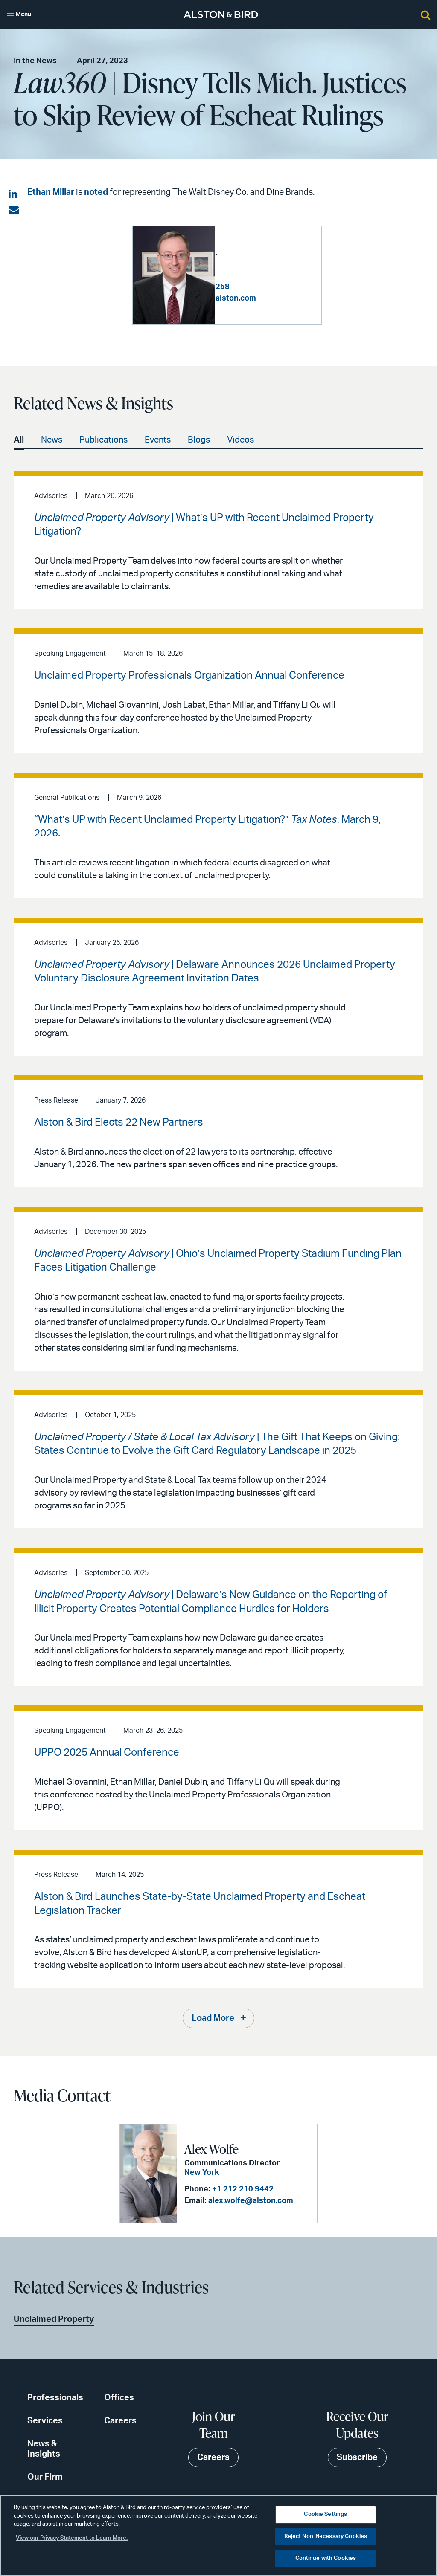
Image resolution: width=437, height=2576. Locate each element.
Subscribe (357, 2457)
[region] (218, 2535)
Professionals (55, 2398)
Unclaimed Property (54, 2319)
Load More (213, 2018)
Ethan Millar (50, 192)
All (19, 440)
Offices (119, 2398)
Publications (103, 440)
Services (45, 2421)
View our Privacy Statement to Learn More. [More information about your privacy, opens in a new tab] (72, 2538)
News (51, 440)
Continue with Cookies (325, 2558)
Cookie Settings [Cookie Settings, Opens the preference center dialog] (325, 2514)
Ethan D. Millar (261, 251)
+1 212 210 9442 (243, 2189)
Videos (240, 440)
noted (96, 192)
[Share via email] (14, 211)
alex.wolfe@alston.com (250, 2201)
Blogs (199, 440)
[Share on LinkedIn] (14, 194)
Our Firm (45, 2477)
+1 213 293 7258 (281, 282)
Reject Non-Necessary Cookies (325, 2536)
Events (158, 440)
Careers (120, 2421)
